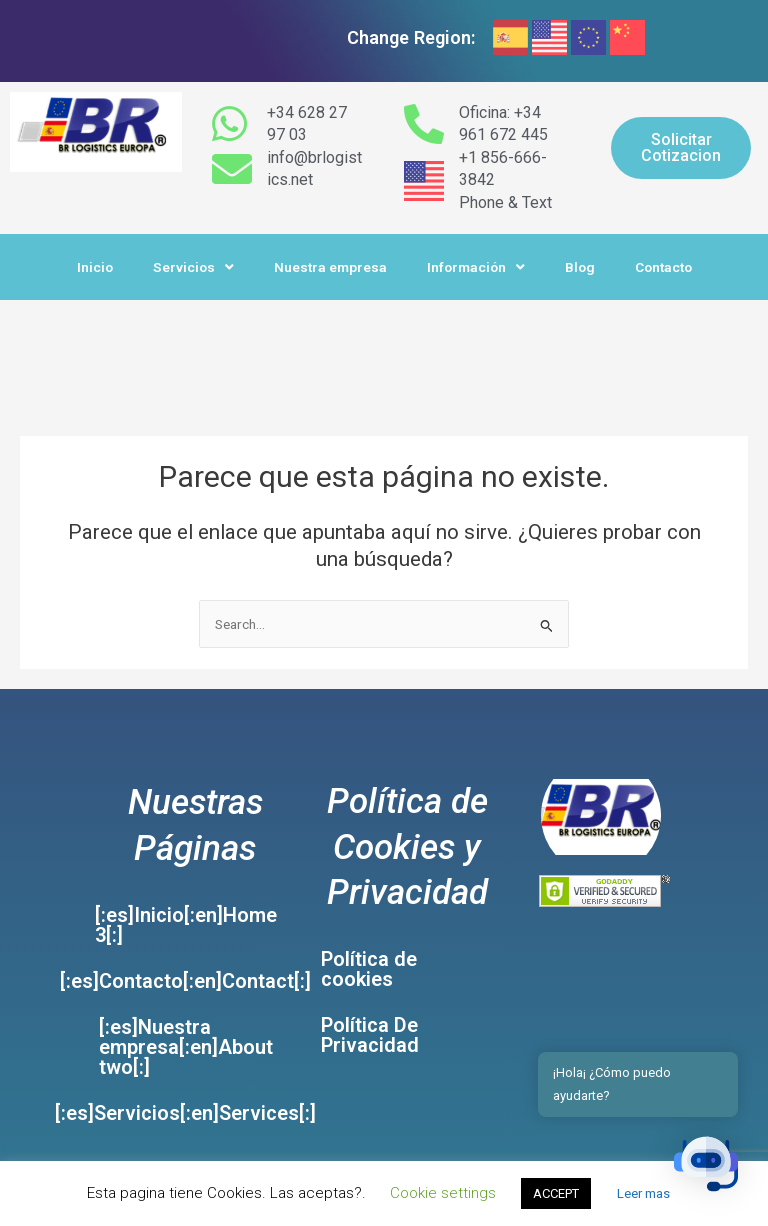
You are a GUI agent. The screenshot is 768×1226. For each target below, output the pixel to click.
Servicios (193, 268)
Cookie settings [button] (443, 1193)
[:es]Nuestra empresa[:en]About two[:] (186, 1047)
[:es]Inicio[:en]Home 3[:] (186, 925)
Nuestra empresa (330, 267)
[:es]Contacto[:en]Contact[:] (185, 981)
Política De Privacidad (370, 1035)
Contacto (663, 267)
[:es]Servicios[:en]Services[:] (185, 1113)
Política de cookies (369, 969)
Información (476, 268)
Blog (580, 267)
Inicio (95, 267)
